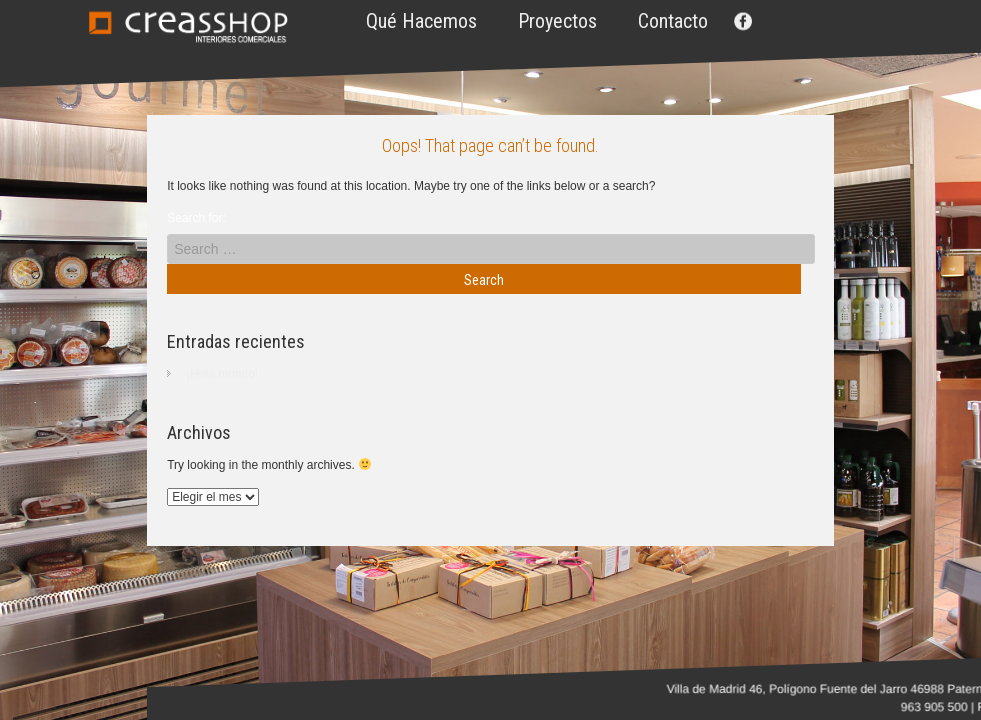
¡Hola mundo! (222, 374)
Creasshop (188, 27)
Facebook (741, 21)
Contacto (673, 21)
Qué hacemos (421, 21)
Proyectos (557, 21)
